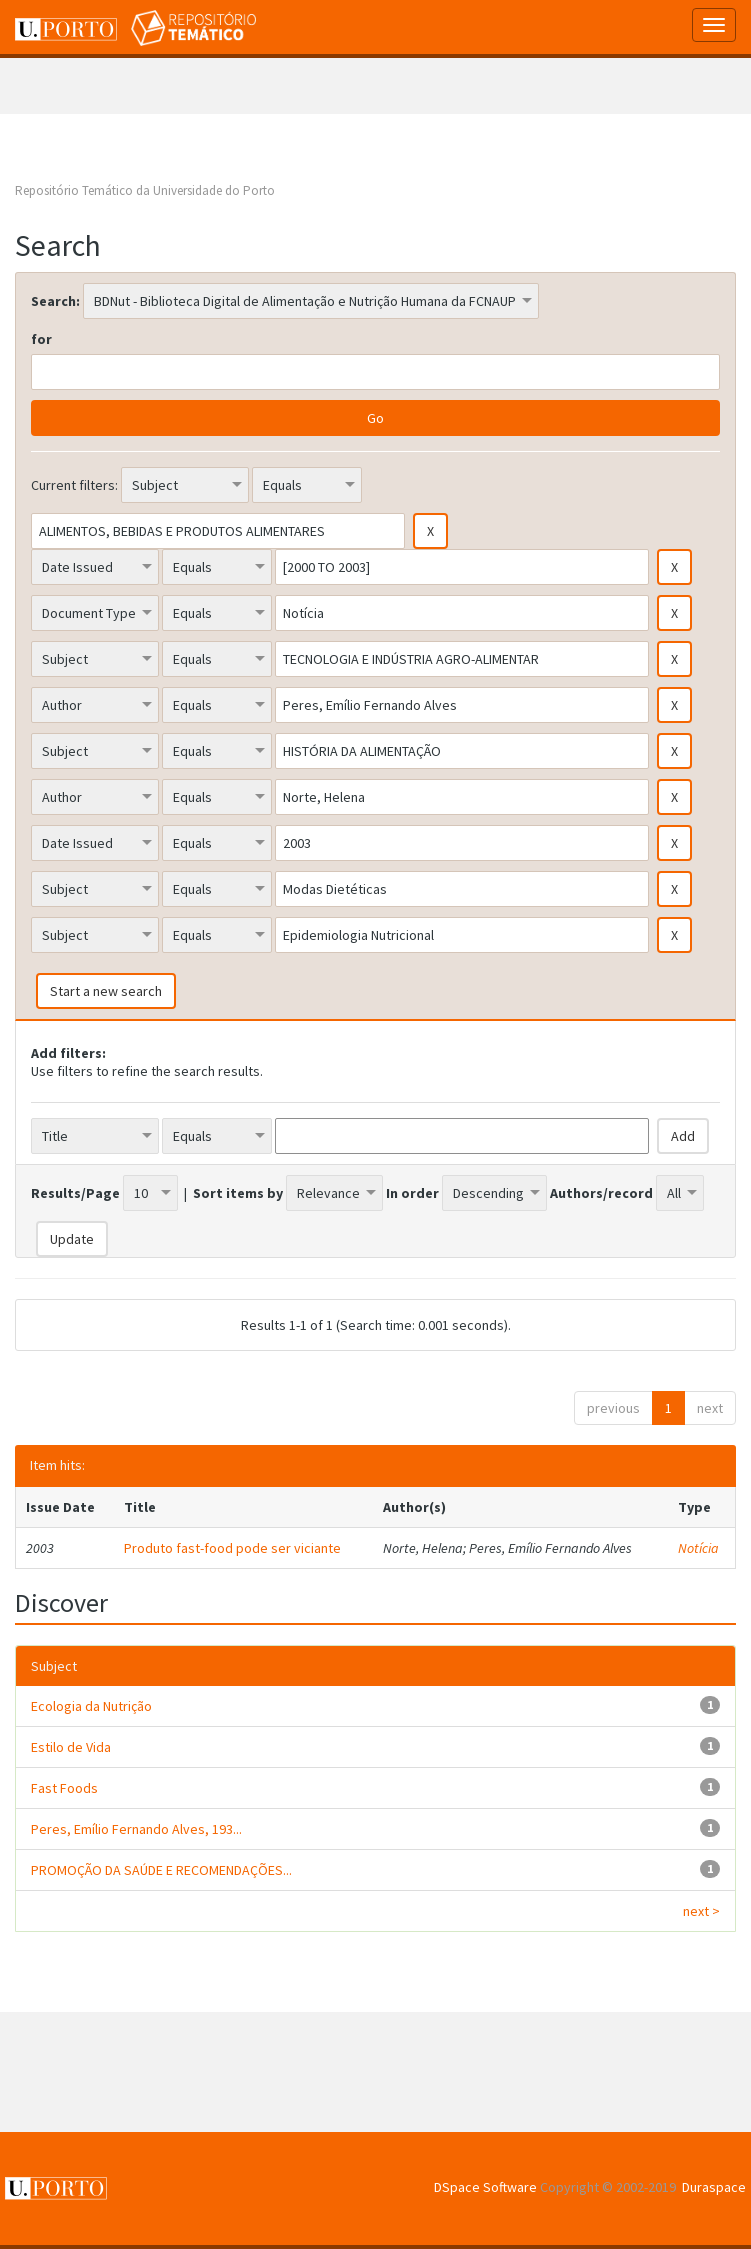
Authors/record (601, 1193)
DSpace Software (485, 2187)
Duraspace (714, 2187)
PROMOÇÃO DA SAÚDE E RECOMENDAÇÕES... (161, 1870)
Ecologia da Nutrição (91, 1706)
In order (412, 1193)
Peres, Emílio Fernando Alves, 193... (136, 1829)
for (41, 339)
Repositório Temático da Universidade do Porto (145, 190)
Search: (55, 301)
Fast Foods (64, 1788)
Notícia (698, 1548)
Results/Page (75, 1193)
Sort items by (238, 1193)
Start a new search (106, 991)
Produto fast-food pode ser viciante (232, 1548)
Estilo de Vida (71, 1747)
